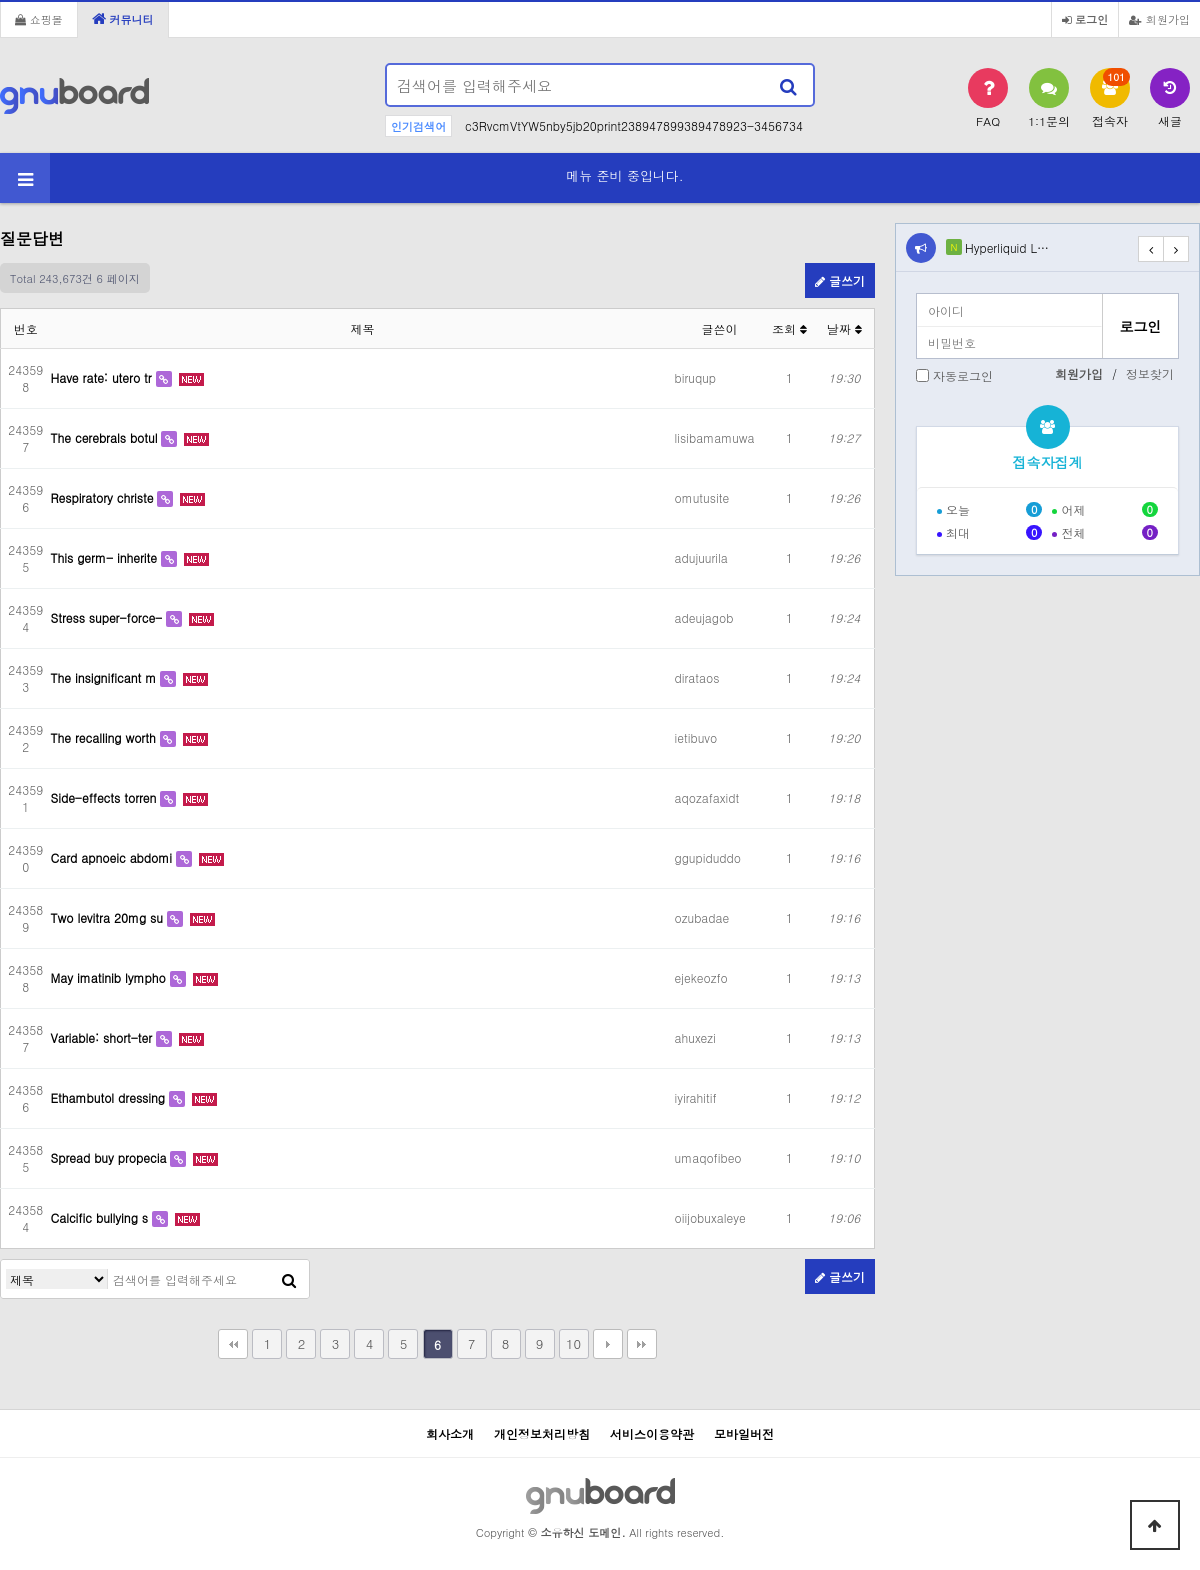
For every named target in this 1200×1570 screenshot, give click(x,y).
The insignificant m (106, 677)
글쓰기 (840, 280)
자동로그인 (963, 375)
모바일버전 (744, 1433)
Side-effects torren (106, 797)
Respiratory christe (104, 497)
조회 (789, 328)
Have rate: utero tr (103, 377)
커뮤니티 (123, 19)
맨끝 (642, 1344)
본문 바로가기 (0, 0)
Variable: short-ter (104, 1037)
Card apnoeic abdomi (114, 857)
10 (573, 1343)
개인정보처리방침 (542, 1433)
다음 (608, 1344)
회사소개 (450, 1433)
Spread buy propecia (111, 1157)
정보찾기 (1150, 373)
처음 (233, 1344)
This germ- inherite (106, 557)
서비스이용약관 (652, 1433)
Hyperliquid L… (1007, 247)
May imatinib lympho (110, 977)
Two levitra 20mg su (109, 917)
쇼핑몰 (39, 19)
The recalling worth (105, 737)
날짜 (844, 328)
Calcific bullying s (102, 1217)
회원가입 (1159, 19)
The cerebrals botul (106, 437)
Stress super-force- (109, 617)
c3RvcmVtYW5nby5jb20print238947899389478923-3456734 (634, 125)
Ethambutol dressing (110, 1097)
